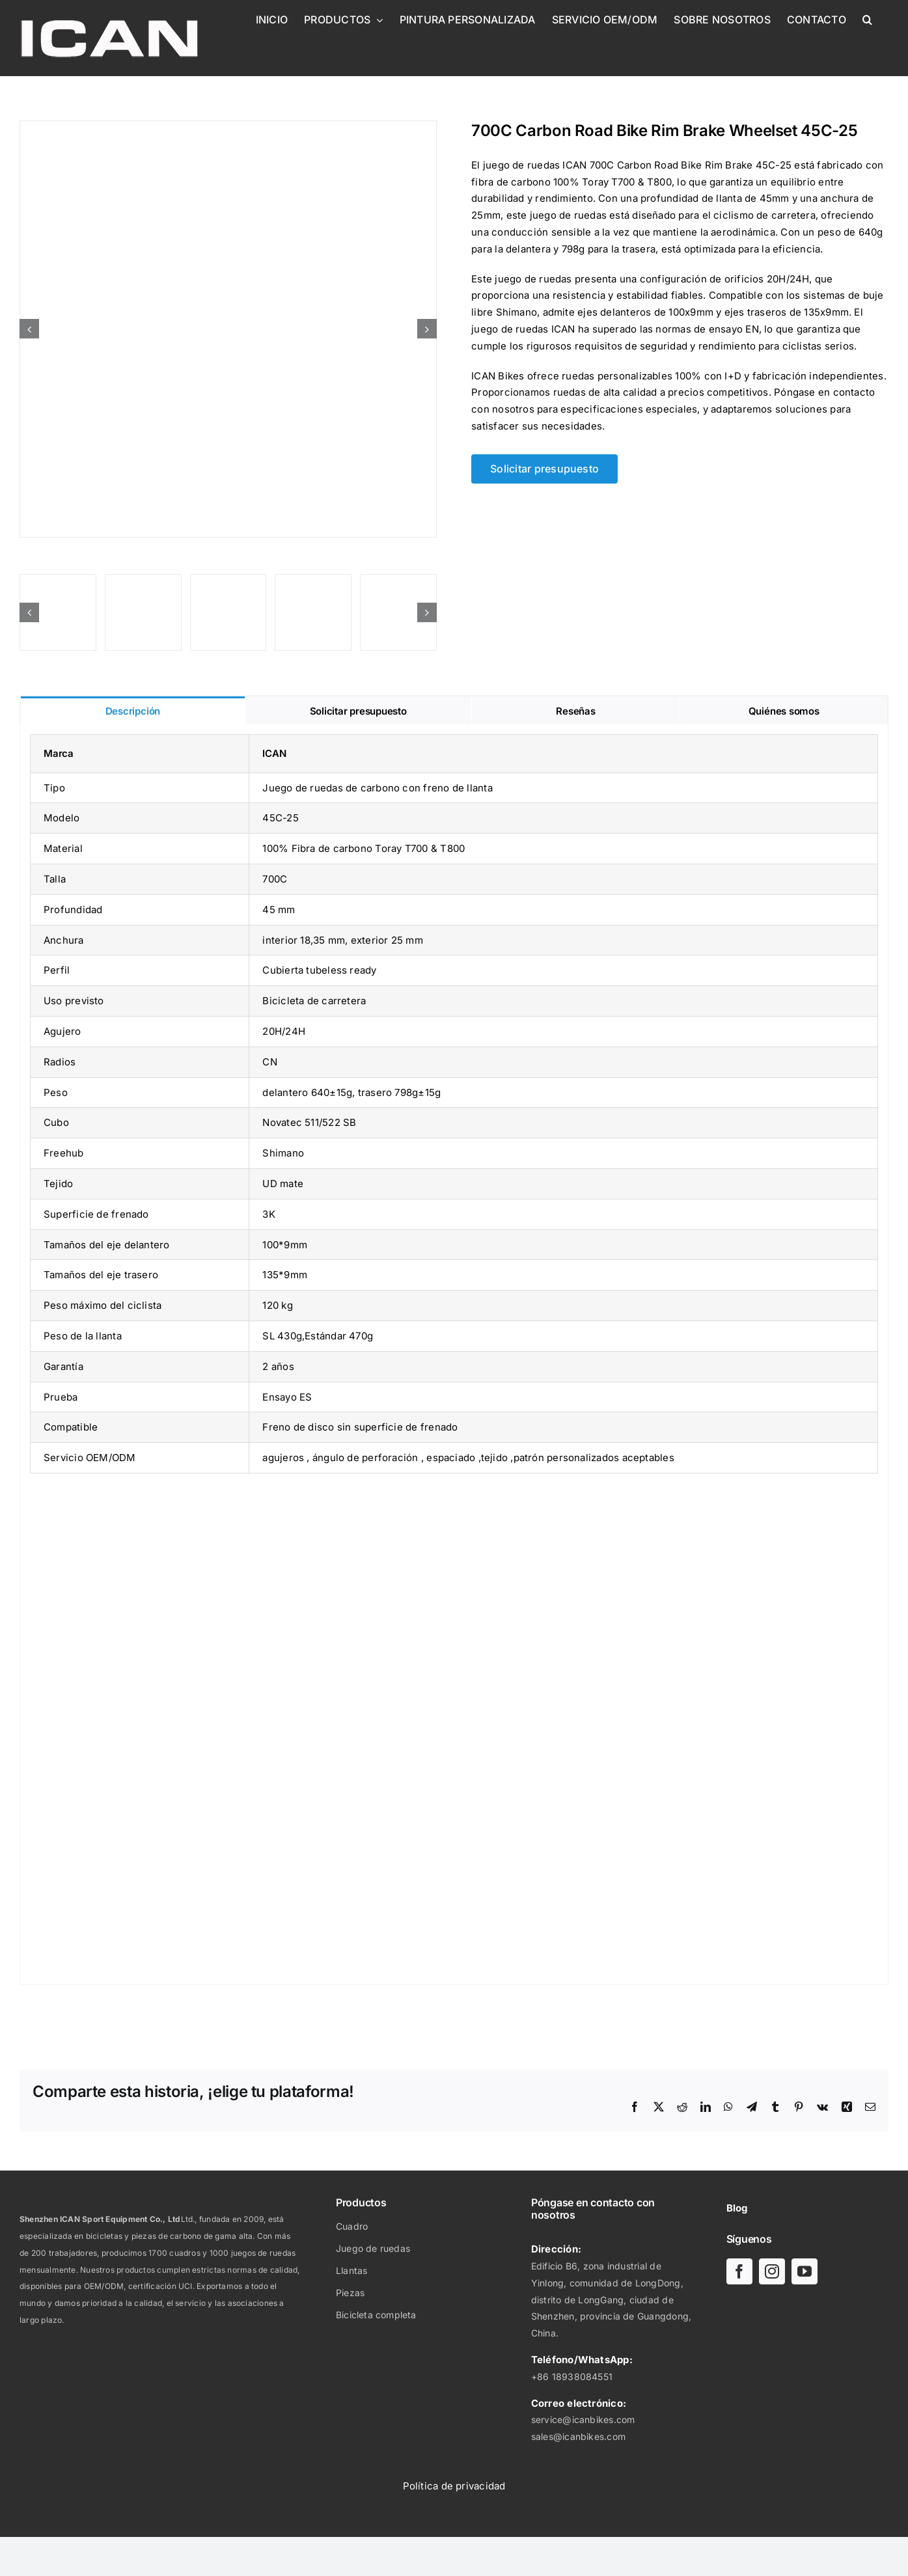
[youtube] (804, 2271)
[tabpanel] (454, 1354)
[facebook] (739, 2271)
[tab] (133, 710)
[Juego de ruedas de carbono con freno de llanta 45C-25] (228, 329)
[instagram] (772, 2271)
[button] (867, 19)
